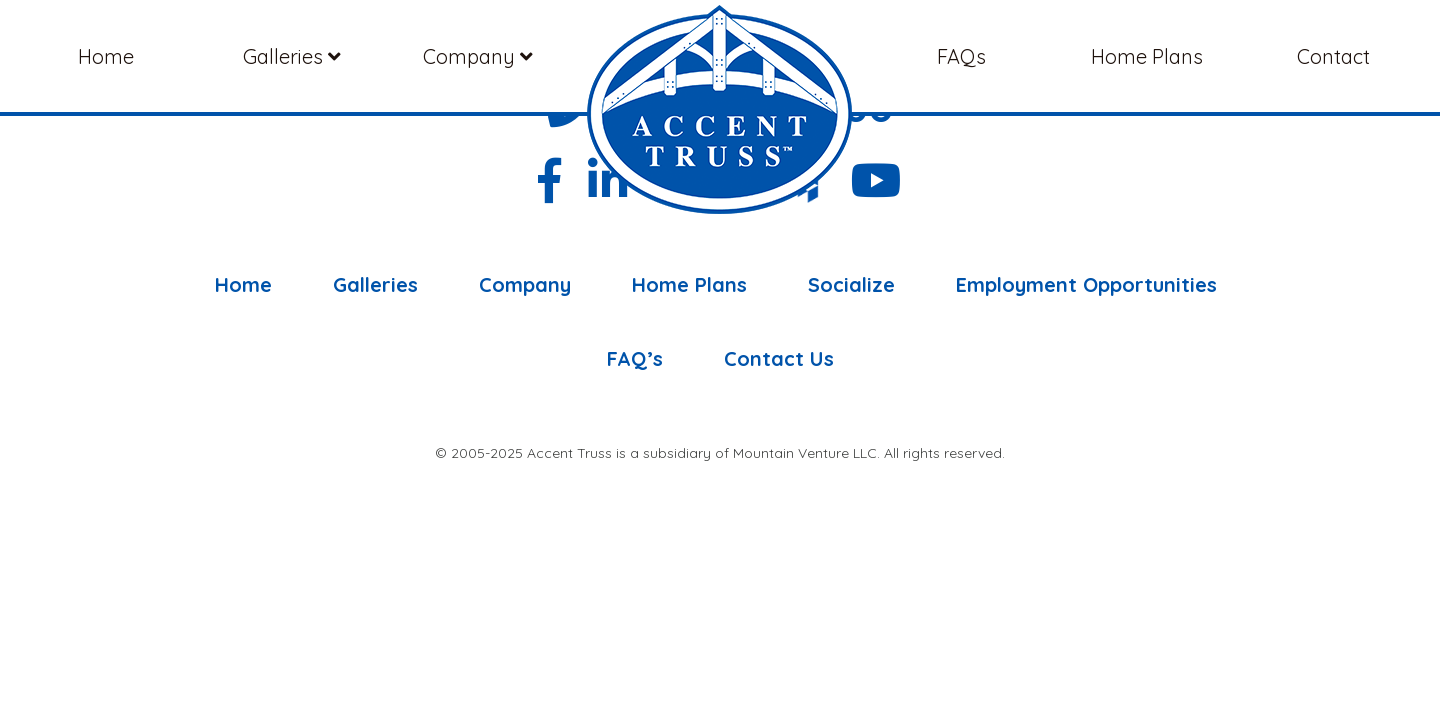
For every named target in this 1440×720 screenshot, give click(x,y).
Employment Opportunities (1086, 285)
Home (106, 56)
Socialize (851, 285)
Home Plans (1147, 56)
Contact (1333, 56)
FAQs (961, 56)
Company (478, 56)
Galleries (292, 56)
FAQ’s (635, 359)
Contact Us (779, 359)
